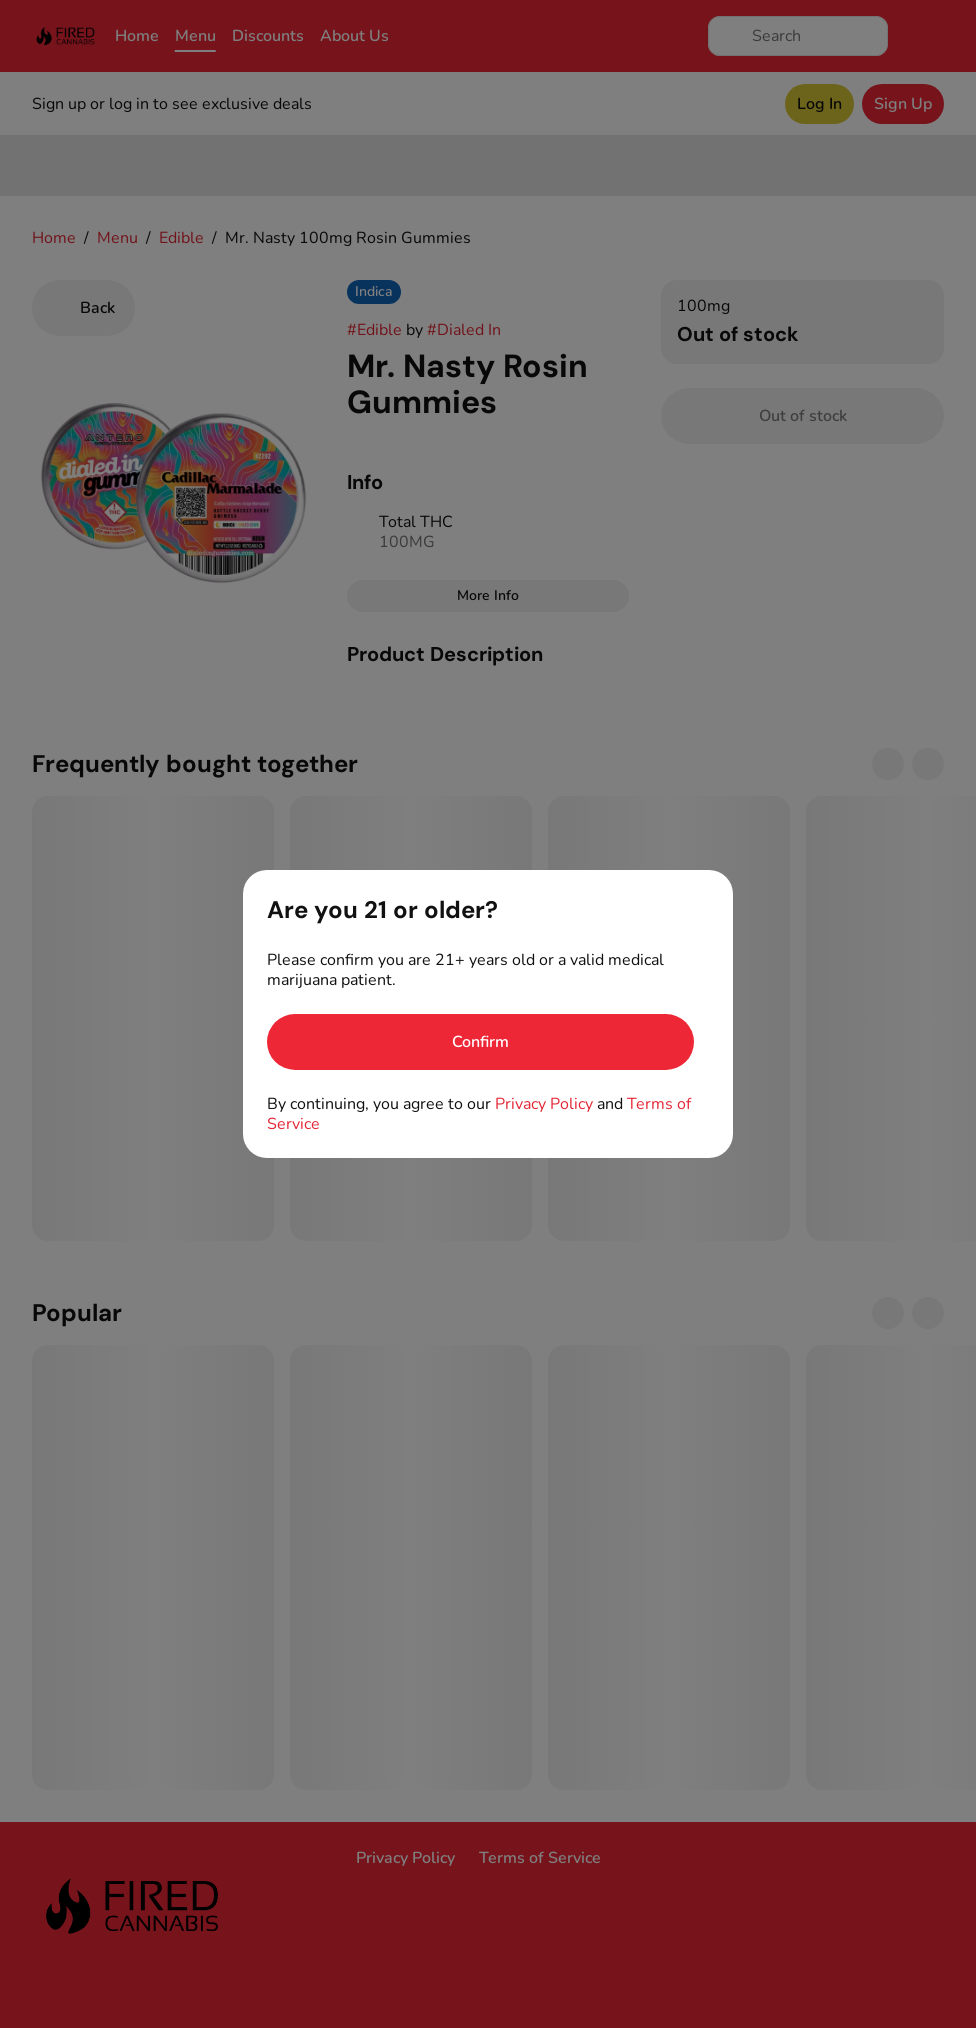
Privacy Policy (544, 1104)
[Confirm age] (480, 1042)
